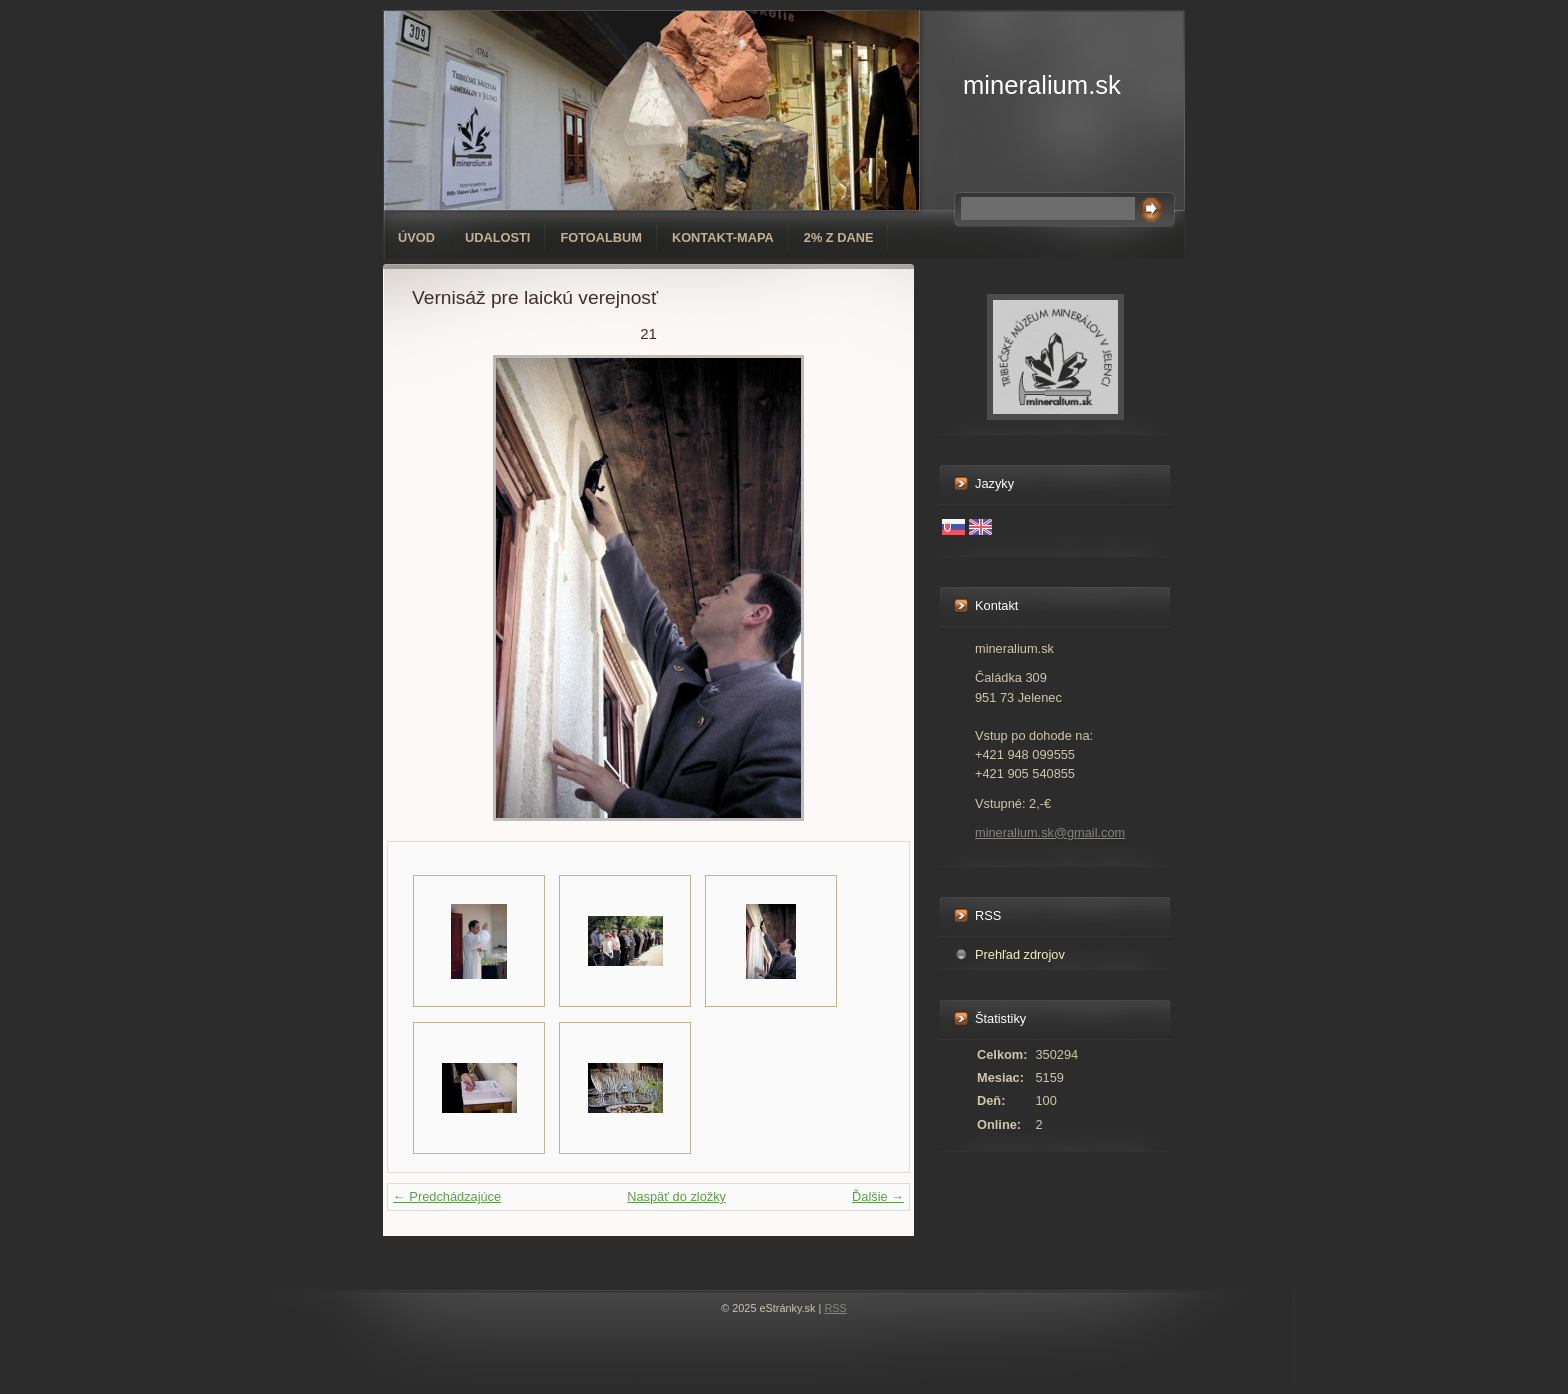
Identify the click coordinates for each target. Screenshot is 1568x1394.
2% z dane (839, 237)
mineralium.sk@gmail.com (1050, 832)
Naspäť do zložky (676, 1196)
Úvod (416, 237)
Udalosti (497, 237)
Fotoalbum (601, 237)
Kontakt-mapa (723, 237)
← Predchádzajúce (447, 1196)
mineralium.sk (1042, 85)
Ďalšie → (878, 1196)
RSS (835, 1308)
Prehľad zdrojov (1020, 954)
